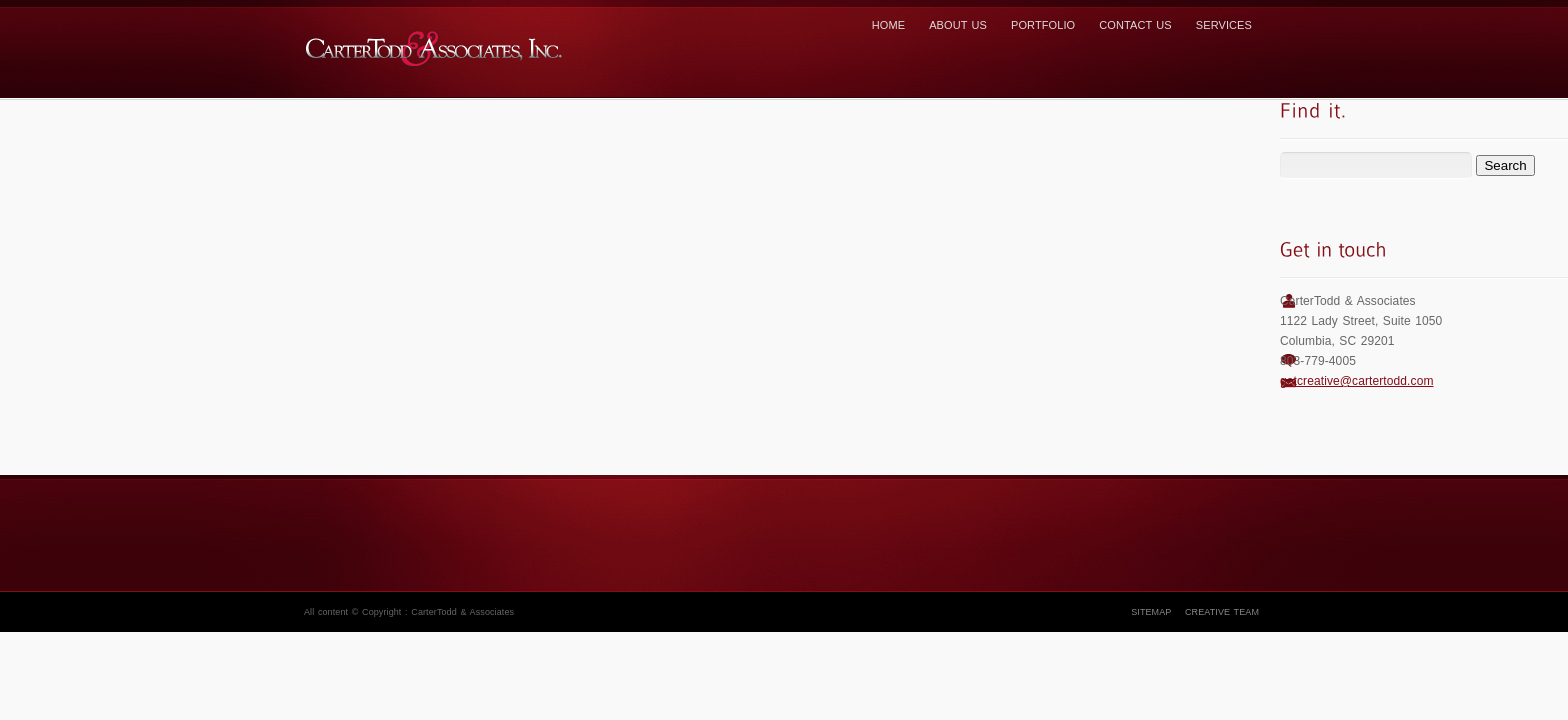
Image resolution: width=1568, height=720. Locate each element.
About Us (958, 25)
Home (888, 25)
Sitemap (1151, 612)
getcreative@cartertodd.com (1357, 381)
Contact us (1135, 25)
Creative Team (1222, 612)
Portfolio (1043, 25)
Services (1224, 25)
